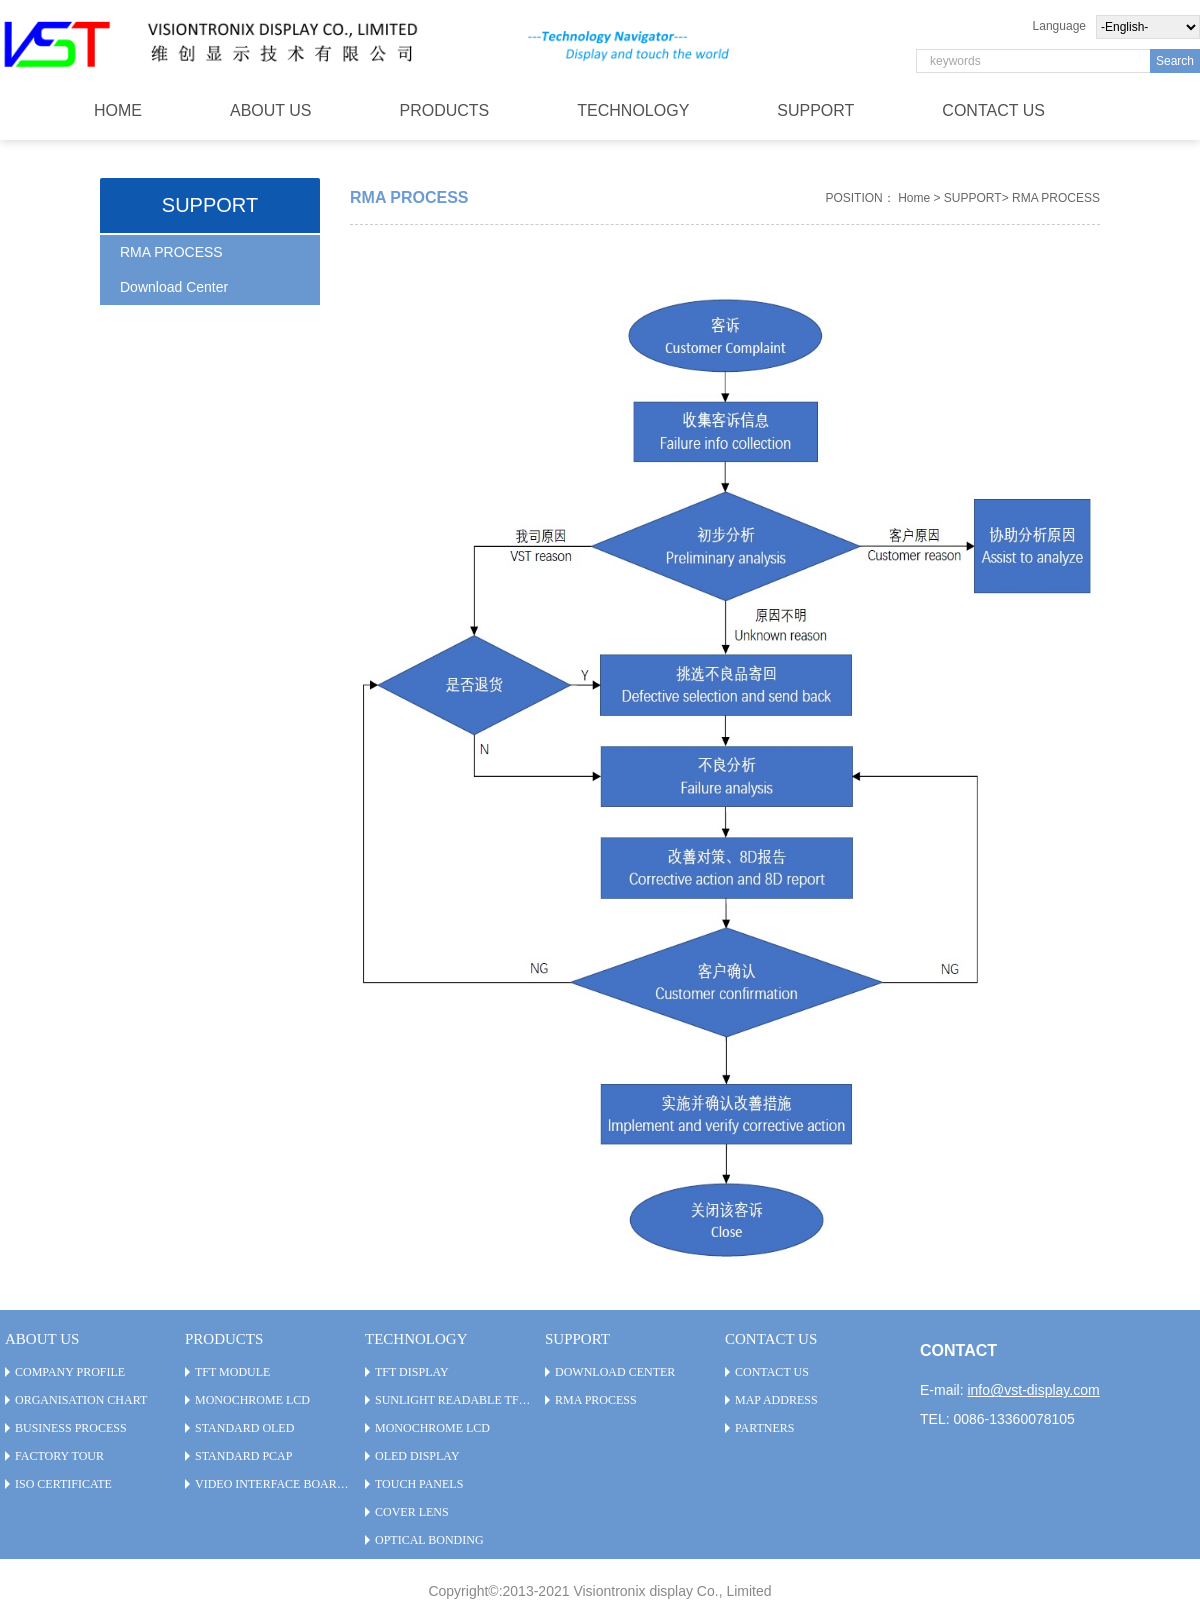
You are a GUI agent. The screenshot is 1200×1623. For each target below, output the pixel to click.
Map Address (776, 1400)
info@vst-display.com (1033, 1390)
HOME (118, 110)
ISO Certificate (63, 1484)
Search (1175, 61)
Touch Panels (419, 1484)
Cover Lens (412, 1512)
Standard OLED (244, 1428)
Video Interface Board (270, 1484)
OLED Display (417, 1456)
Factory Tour (59, 1456)
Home (914, 198)
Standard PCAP (243, 1456)
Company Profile (70, 1372)
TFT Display (412, 1372)
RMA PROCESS (171, 252)
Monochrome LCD (252, 1400)
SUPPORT (815, 110)
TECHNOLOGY (633, 110)
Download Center (174, 287)
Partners (765, 1428)
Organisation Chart (81, 1400)
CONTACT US (993, 110)
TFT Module (232, 1372)
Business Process (71, 1428)
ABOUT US (271, 110)
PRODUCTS (445, 110)
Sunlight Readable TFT (450, 1400)
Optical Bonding (429, 1540)
